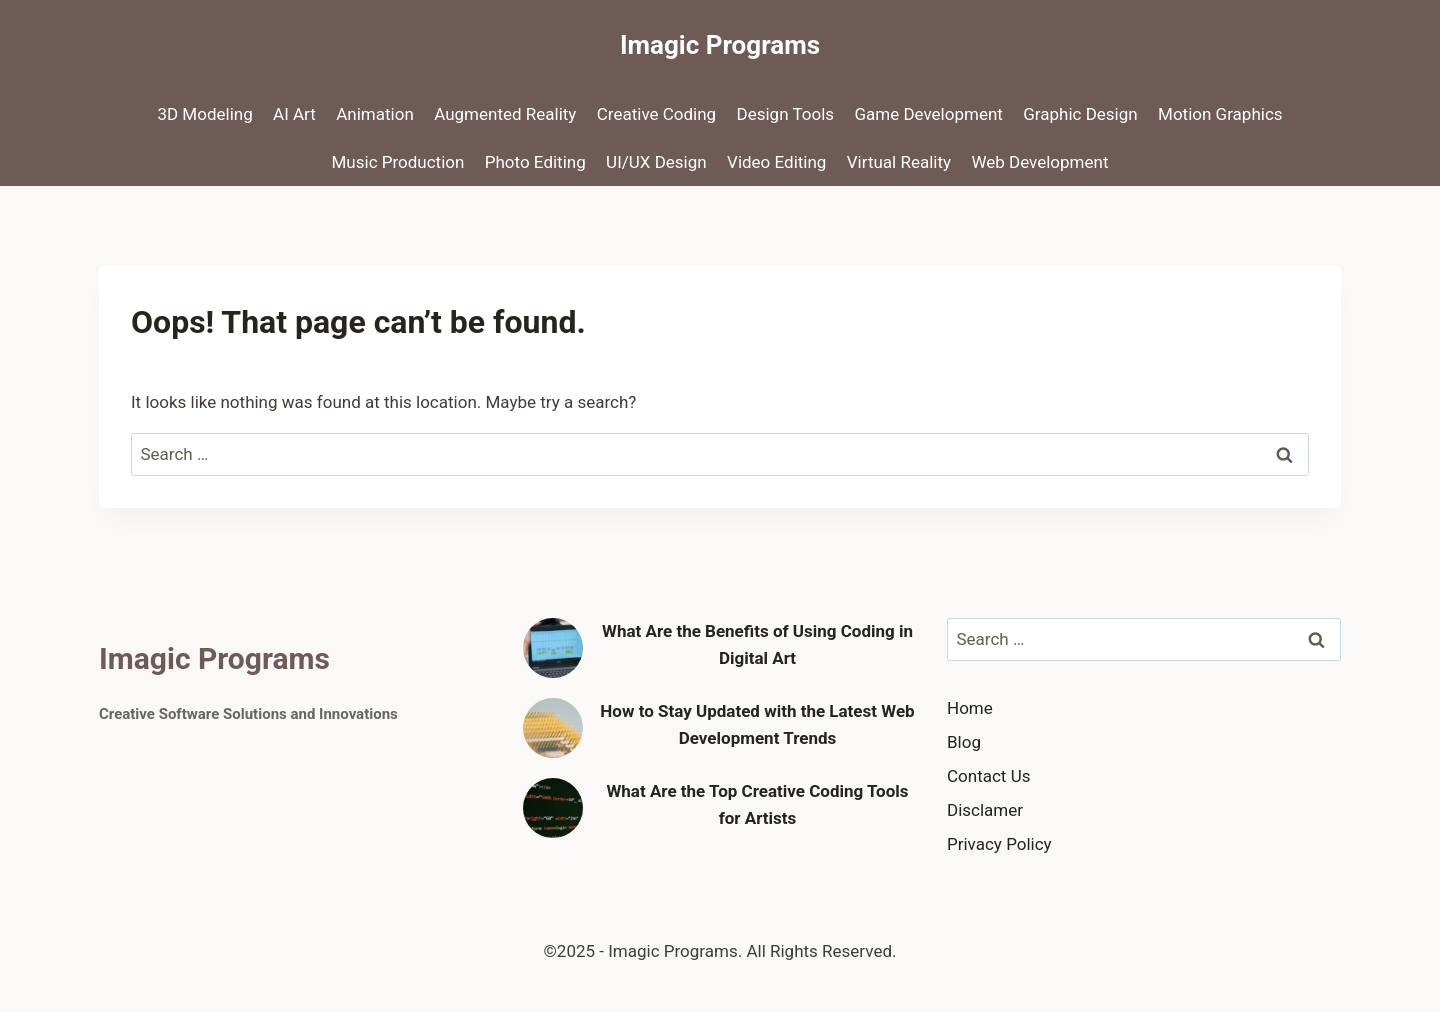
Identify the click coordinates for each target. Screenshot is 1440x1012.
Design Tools (786, 114)
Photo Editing (535, 162)
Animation (375, 114)
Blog (964, 742)
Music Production (398, 162)
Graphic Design (1080, 114)
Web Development (1039, 162)
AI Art (294, 114)
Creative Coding (656, 114)
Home (970, 708)
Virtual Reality (899, 162)
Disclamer (985, 810)
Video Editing (776, 162)
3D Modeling (204, 114)
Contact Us (988, 776)
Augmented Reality (505, 114)
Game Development (928, 114)
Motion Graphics (1220, 114)
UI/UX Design (656, 162)
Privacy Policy (999, 844)
